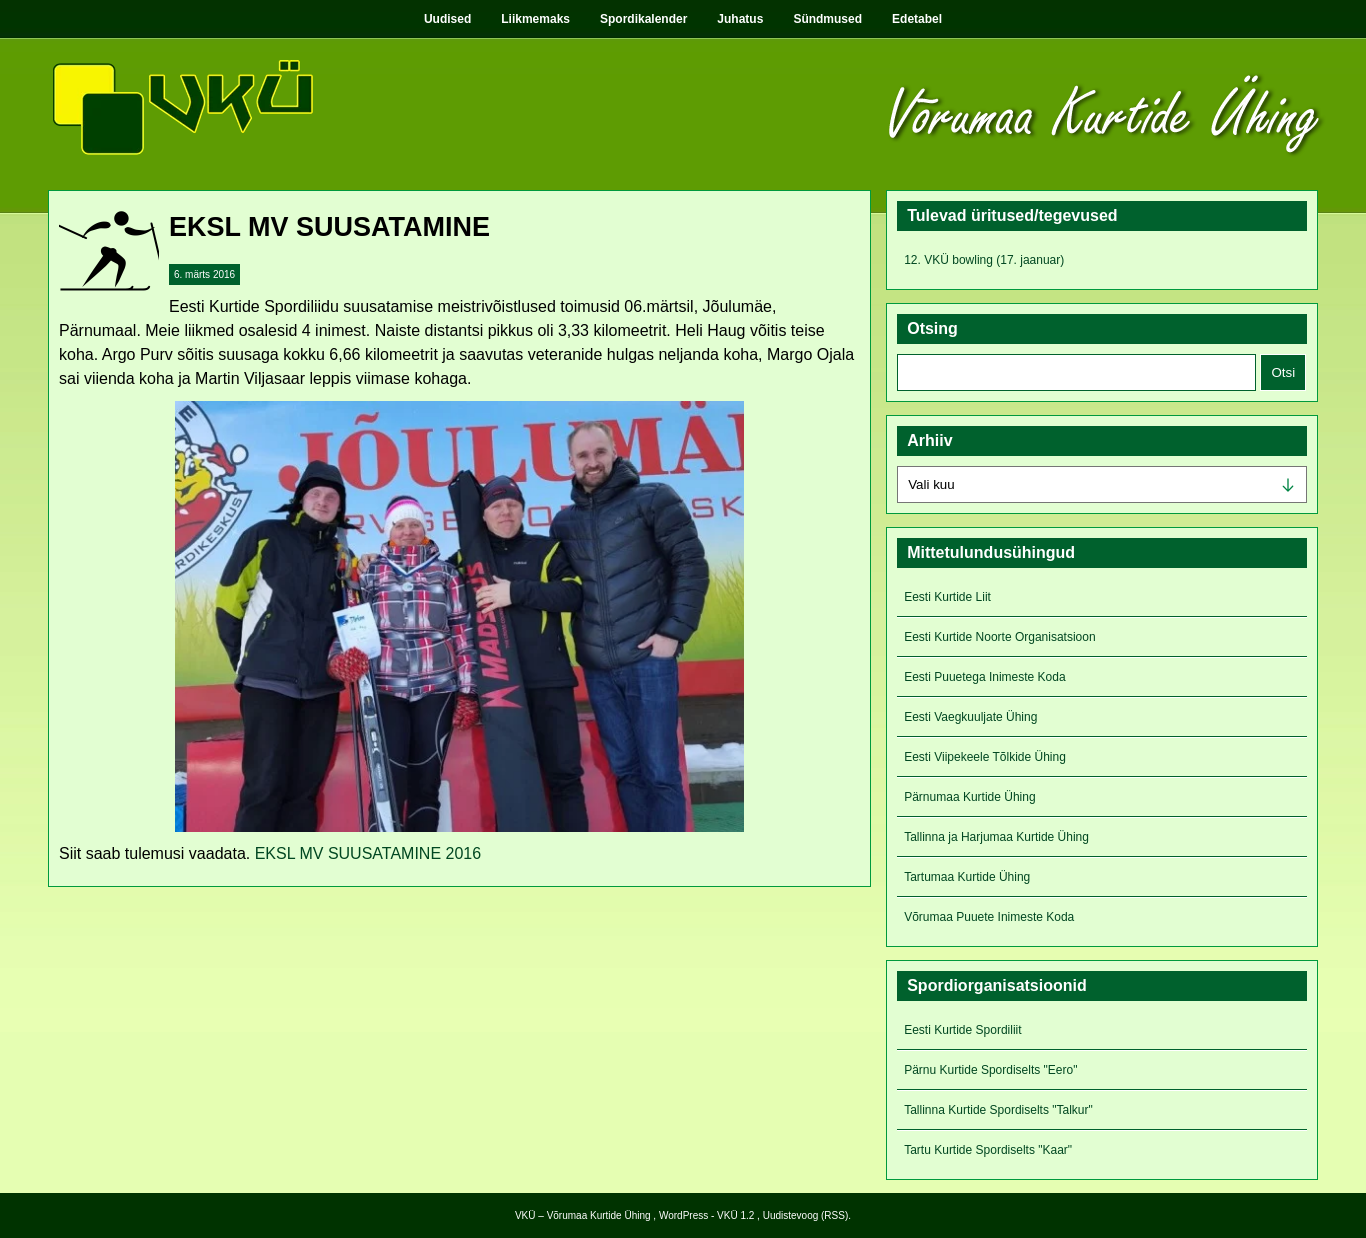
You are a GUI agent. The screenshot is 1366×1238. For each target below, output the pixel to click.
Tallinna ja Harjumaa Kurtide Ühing (996, 837)
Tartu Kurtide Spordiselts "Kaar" (988, 1150)
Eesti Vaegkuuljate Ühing (970, 717)
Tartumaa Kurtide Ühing (967, 877)
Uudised (447, 19)
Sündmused (827, 19)
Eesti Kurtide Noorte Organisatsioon (999, 637)
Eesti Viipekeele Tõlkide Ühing (985, 757)
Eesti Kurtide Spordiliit (962, 1030)
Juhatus (740, 19)
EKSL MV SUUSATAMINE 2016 (368, 853)
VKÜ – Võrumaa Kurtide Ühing (583, 1215)
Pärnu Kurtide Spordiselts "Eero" (990, 1070)
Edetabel (917, 19)
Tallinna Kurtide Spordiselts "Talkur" (998, 1110)
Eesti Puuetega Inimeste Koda (984, 677)
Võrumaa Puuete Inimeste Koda (989, 917)
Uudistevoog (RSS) (806, 1215)
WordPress (683, 1215)
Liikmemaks (535, 19)
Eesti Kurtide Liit (947, 597)
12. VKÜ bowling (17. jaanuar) (984, 260)
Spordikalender (643, 19)
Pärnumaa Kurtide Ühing (969, 797)
